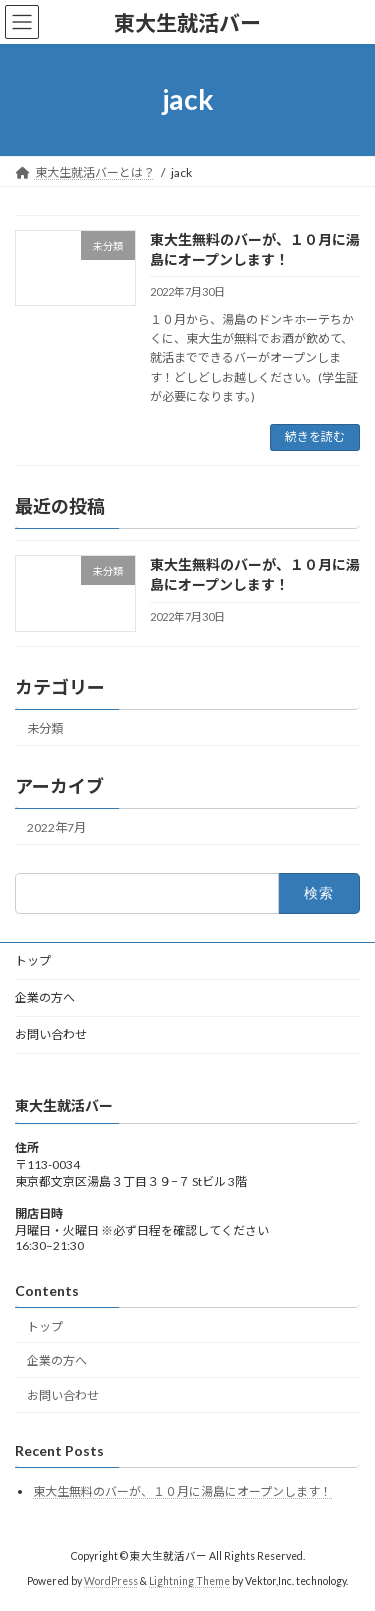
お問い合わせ (51, 1034)
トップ (33, 960)
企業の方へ (45, 997)
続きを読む (315, 436)
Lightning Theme (189, 1581)
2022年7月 (56, 827)
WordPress (111, 1581)
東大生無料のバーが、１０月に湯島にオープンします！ (182, 1491)
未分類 (45, 727)
